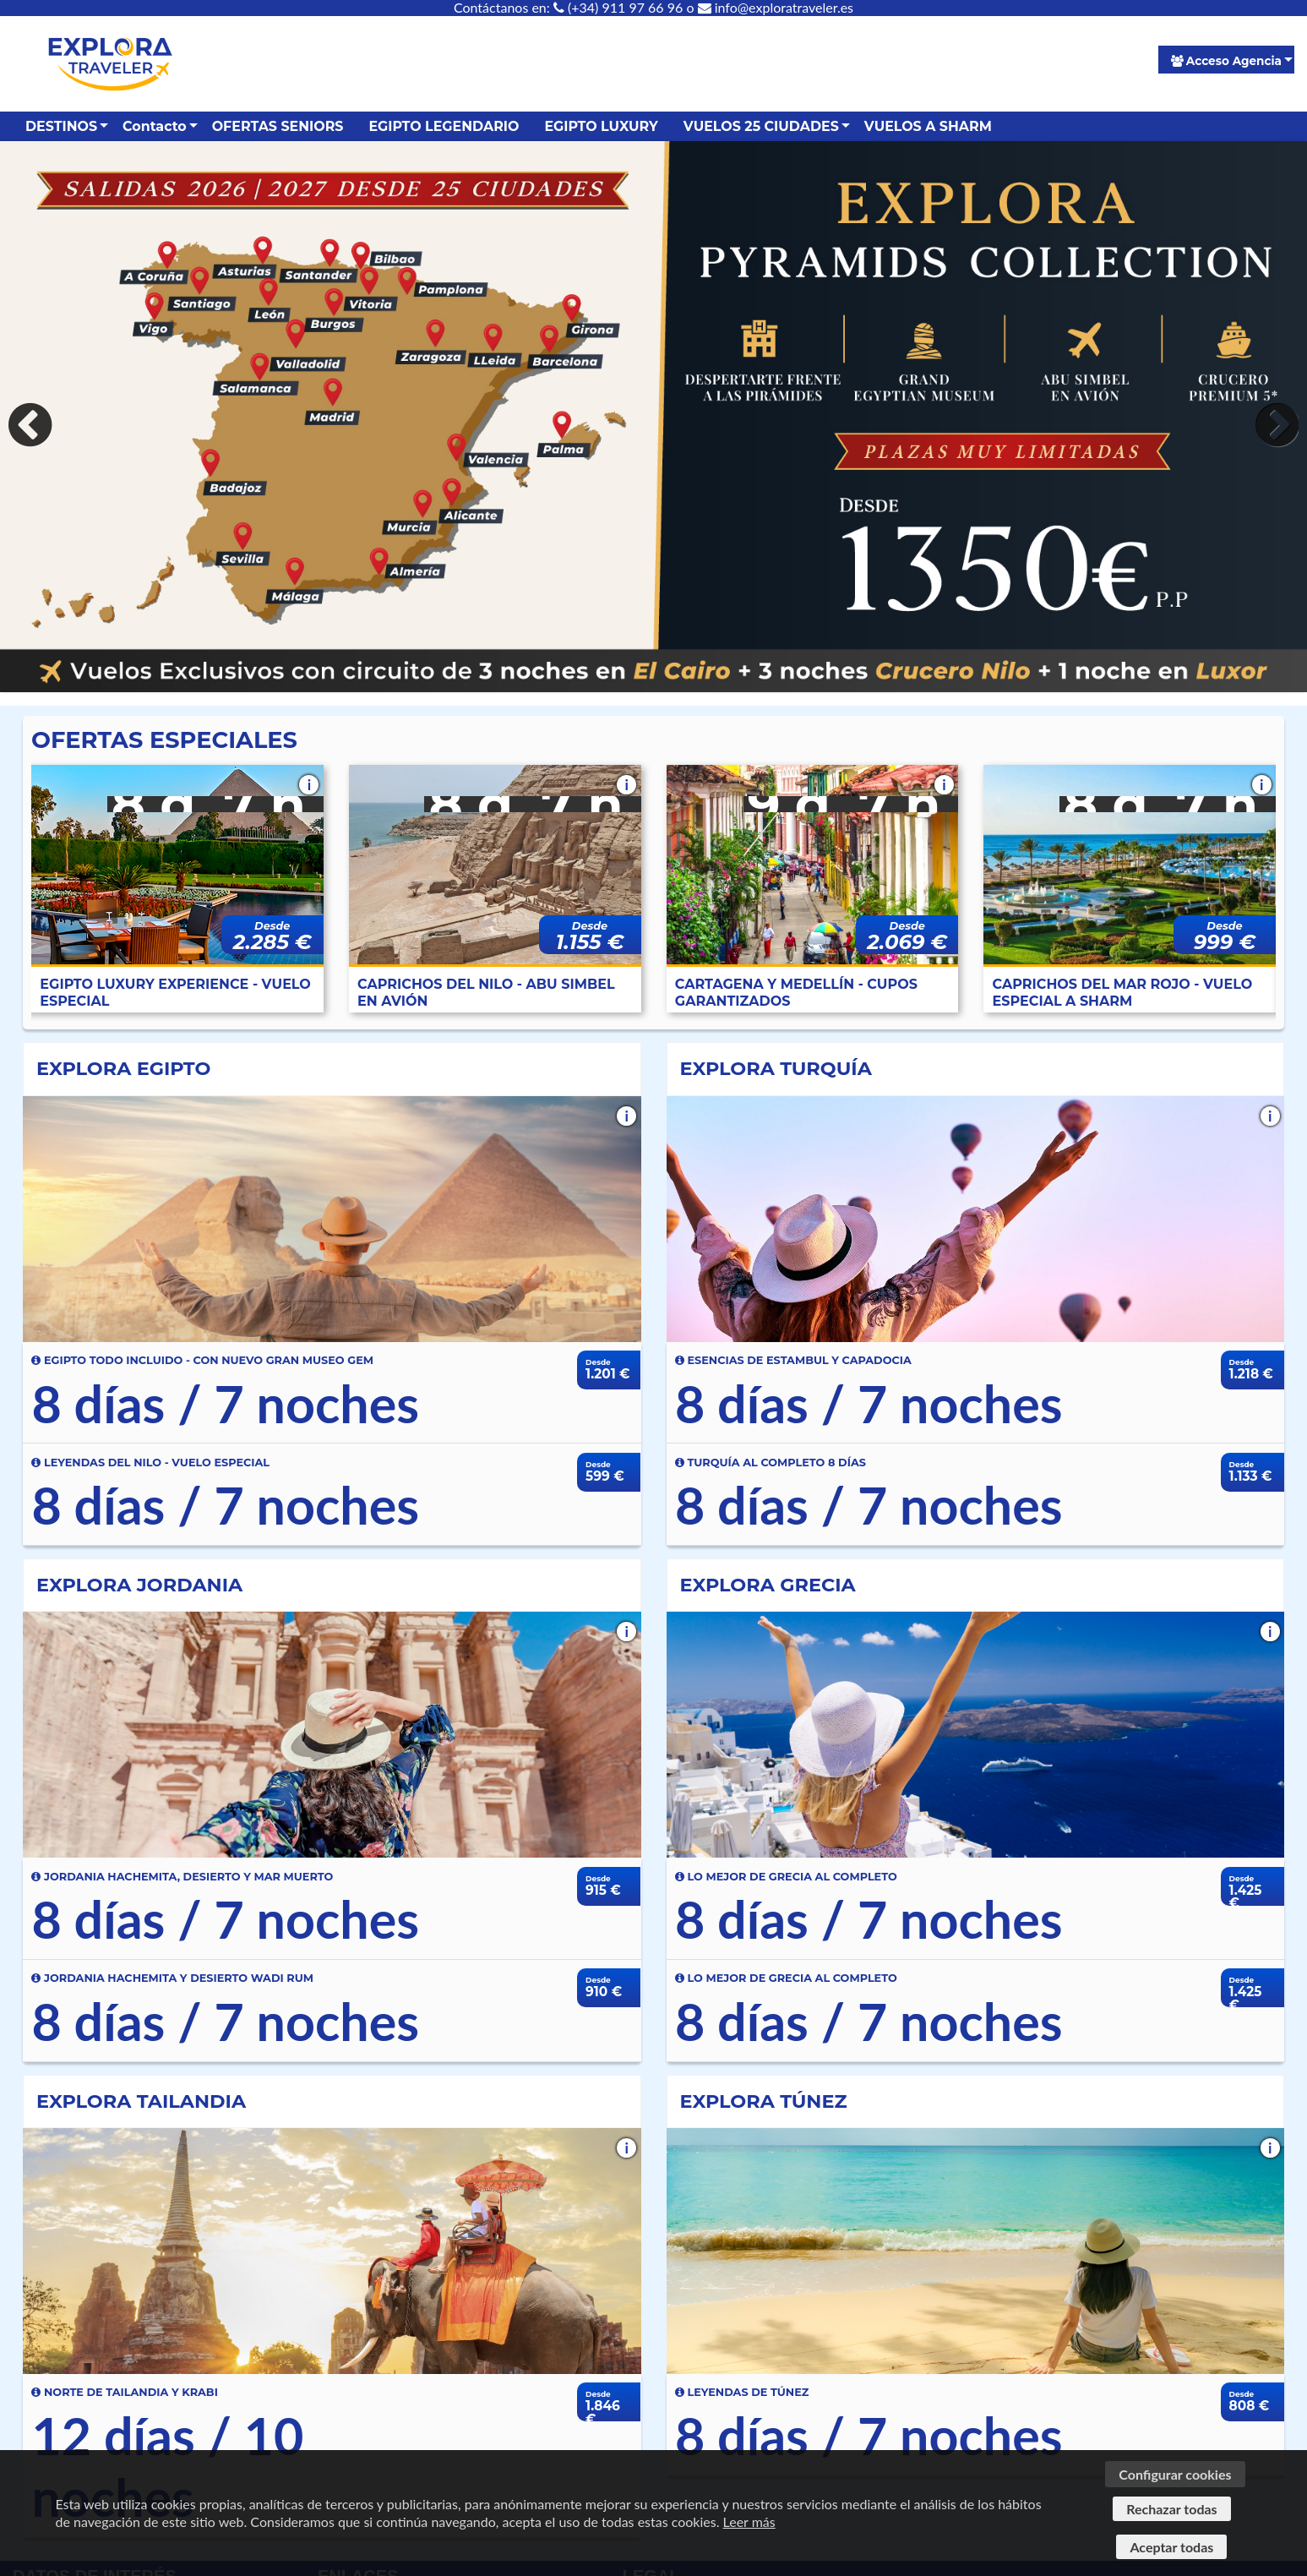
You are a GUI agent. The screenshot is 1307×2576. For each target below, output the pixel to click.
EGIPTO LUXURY (600, 126)
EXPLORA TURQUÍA (776, 1068)
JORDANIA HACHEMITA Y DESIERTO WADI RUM (172, 1978)
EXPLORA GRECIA (768, 1584)
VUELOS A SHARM (928, 126)
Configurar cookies (1175, 2474)
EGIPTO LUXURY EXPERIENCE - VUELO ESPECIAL (175, 992)
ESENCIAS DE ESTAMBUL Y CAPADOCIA (793, 1360)
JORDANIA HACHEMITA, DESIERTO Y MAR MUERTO (182, 1876)
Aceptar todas (1171, 2547)
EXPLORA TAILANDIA (141, 2101)
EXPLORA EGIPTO (123, 1068)
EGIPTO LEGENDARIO (443, 126)
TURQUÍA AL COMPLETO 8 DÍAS (770, 1462)
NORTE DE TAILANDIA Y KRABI (124, 2392)
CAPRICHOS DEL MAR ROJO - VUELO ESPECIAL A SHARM (1123, 992)
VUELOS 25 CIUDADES (761, 126)
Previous (33, 425)
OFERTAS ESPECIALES (164, 740)
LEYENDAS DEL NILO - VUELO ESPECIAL (150, 1462)
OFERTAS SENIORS (278, 126)
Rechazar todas (1171, 2509)
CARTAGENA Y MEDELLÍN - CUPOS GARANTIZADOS (796, 992)
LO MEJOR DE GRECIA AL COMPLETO (786, 1876)
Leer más (749, 2521)
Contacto (155, 126)
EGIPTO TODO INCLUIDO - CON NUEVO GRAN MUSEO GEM (202, 1360)
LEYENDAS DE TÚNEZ (742, 2392)
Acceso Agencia (1226, 61)
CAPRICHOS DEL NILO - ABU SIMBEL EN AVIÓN (485, 992)
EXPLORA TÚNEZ (763, 2101)
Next (1273, 425)
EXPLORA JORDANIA (139, 1584)
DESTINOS (61, 126)
